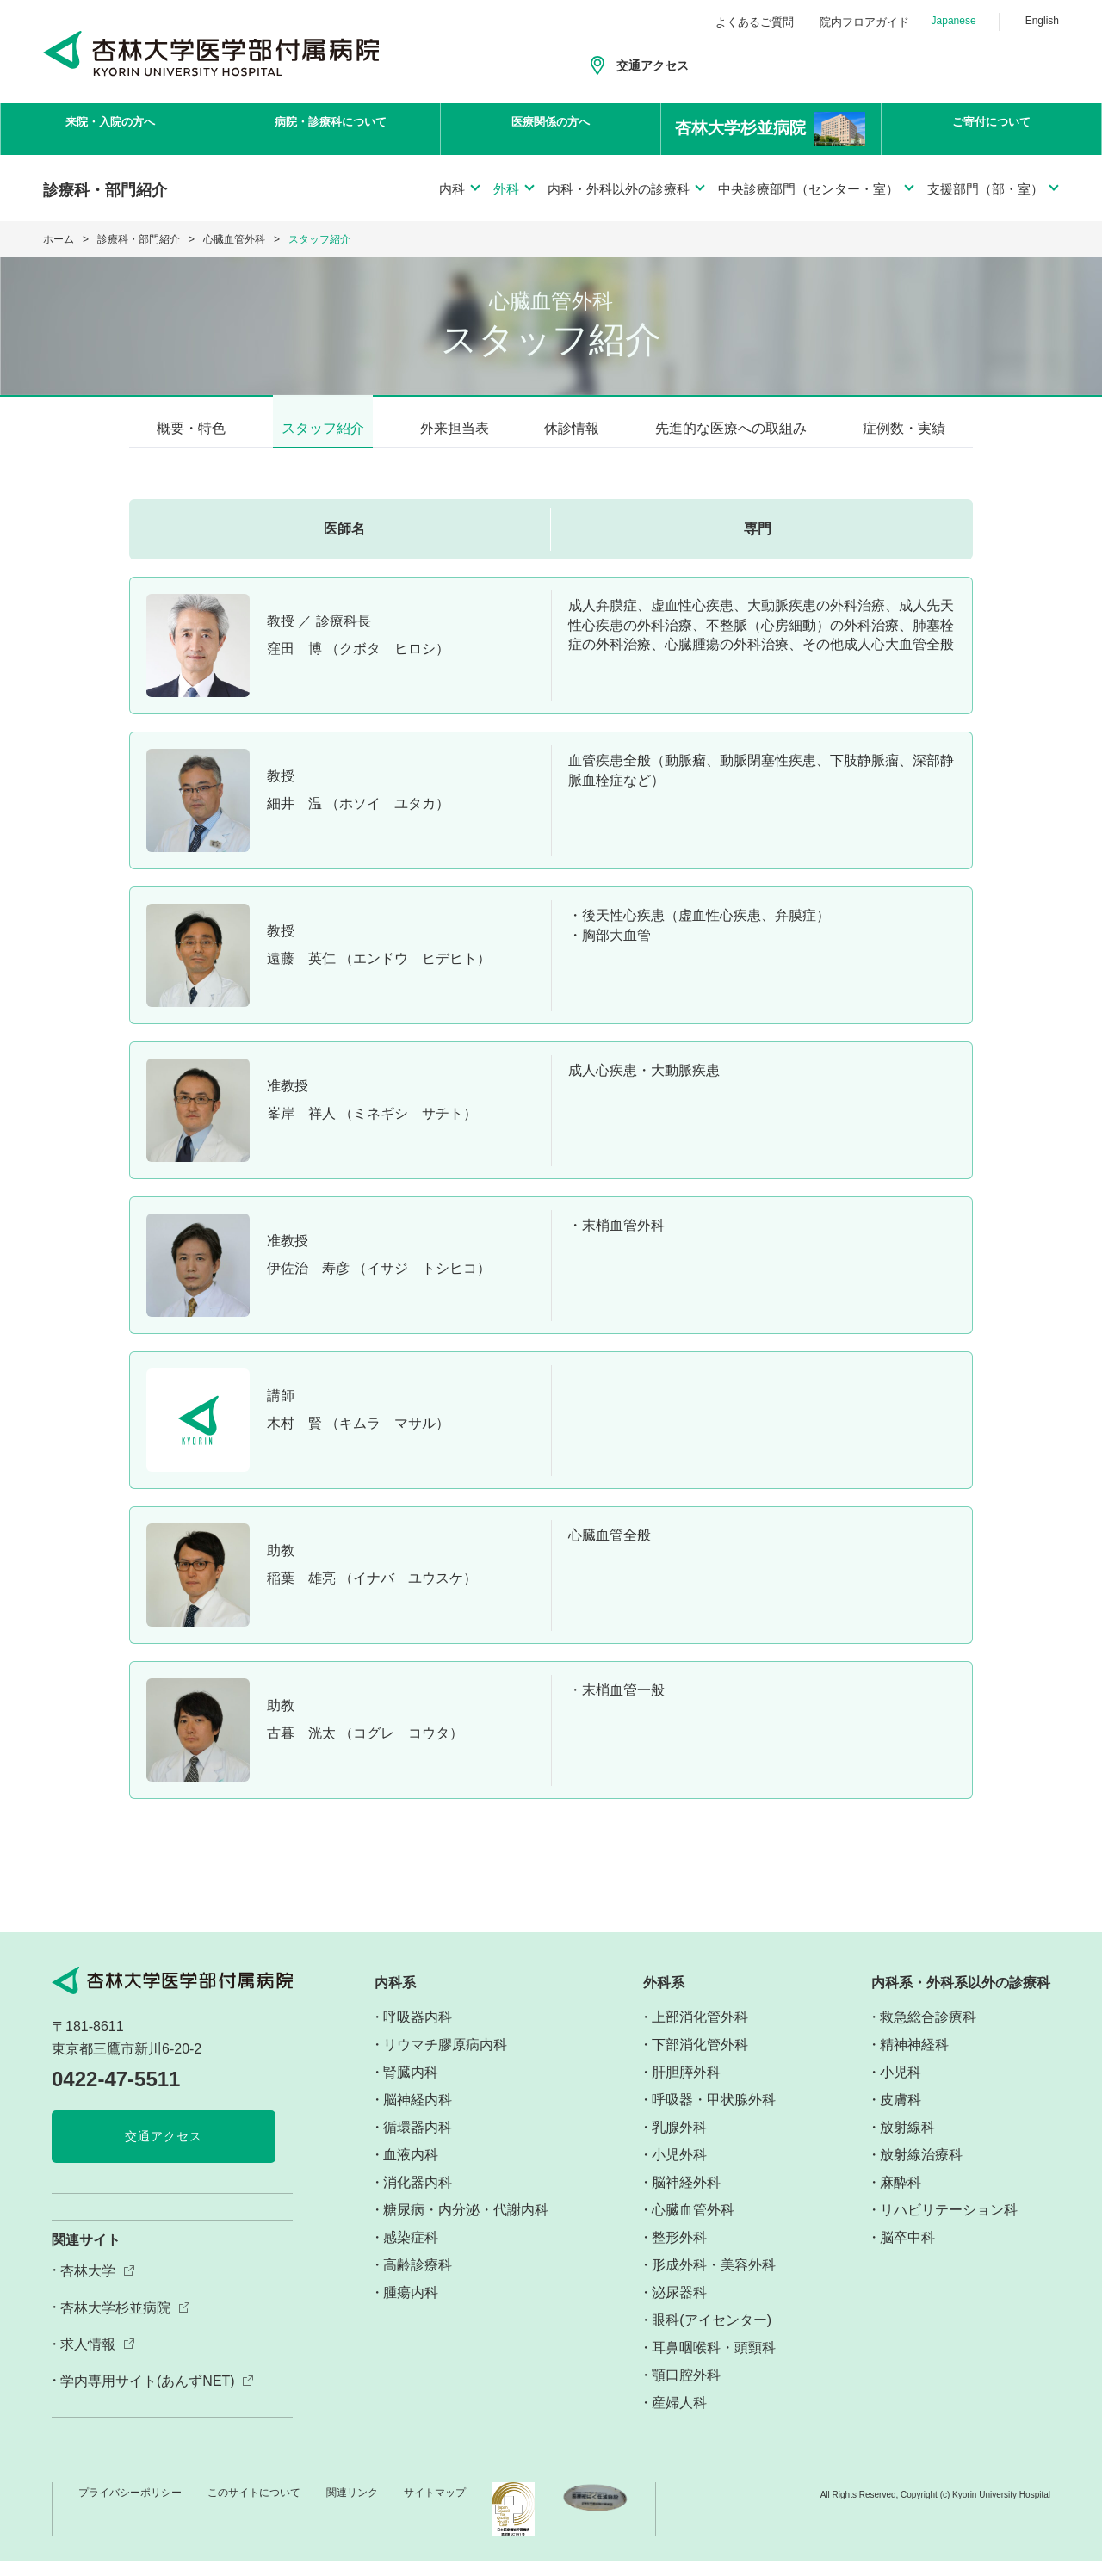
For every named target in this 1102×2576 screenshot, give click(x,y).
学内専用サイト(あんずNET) (147, 2396)
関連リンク (352, 2508)
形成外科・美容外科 (714, 2280)
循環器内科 (417, 2142)
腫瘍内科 (410, 2308)
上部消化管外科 (700, 2032)
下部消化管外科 (700, 2060)
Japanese (954, 21)
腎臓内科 (410, 2087)
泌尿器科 (679, 2308)
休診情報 (571, 428)
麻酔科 (900, 2197)
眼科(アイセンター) (711, 2335)
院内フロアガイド (864, 21)
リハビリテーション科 (949, 2225)
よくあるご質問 (754, 21)
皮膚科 (900, 2115)
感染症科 (410, 2253)
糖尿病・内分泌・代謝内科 (465, 2225)
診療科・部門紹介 (138, 239)
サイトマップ (435, 2508)
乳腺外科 (679, 2142)
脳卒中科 (907, 2253)
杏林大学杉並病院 (115, 2322)
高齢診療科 (417, 2280)
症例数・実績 (904, 428)
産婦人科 (679, 2418)
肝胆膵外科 (686, 2087)
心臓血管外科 (234, 239)
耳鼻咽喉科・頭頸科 (714, 2363)
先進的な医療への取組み (731, 428)
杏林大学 (87, 2285)
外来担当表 (454, 428)
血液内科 (410, 2170)
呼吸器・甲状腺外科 (714, 2115)
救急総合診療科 (928, 2032)
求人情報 (87, 2359)
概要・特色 (191, 428)
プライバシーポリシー (130, 2508)
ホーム (58, 239)
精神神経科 (914, 2060)
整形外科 (679, 2253)
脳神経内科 (417, 2115)
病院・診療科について (330, 129)
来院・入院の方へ (110, 129)
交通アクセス (652, 65)
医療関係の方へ (551, 129)
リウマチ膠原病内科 (445, 2060)
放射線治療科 (921, 2170)
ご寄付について (992, 129)
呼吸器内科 (417, 2032)
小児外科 (679, 2170)
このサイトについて (253, 2508)
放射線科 (907, 2142)
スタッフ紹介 (323, 428)
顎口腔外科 (686, 2390)
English (1042, 21)
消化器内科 (417, 2197)
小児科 (900, 2087)
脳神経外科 (686, 2197)
